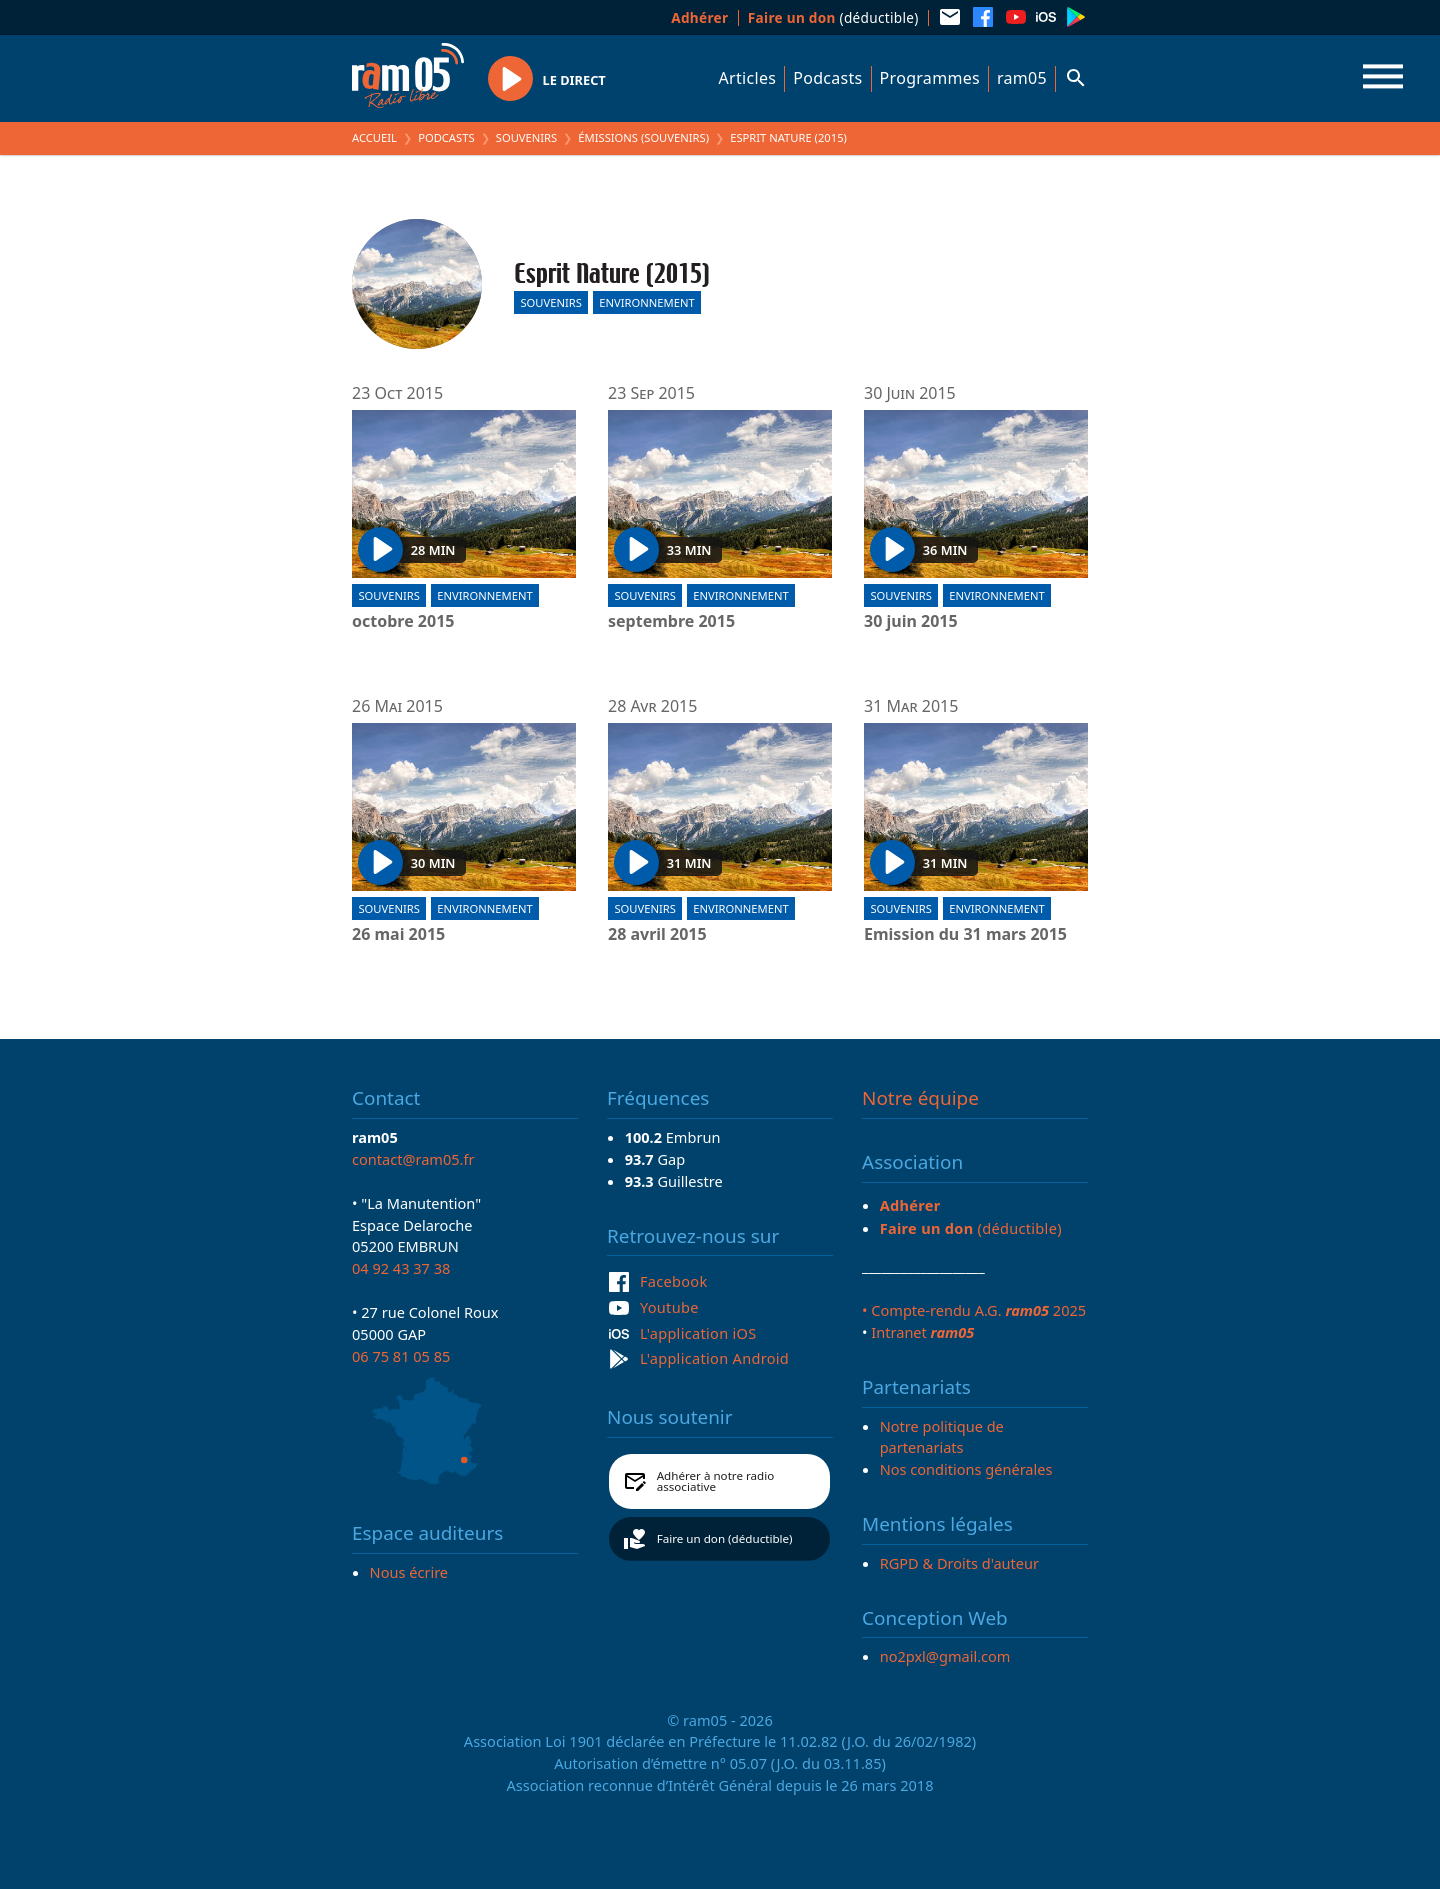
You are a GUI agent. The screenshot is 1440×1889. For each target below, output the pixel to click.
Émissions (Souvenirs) (643, 137)
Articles (748, 78)
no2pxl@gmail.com (945, 1656)
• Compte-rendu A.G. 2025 (974, 1310)
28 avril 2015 (657, 935)
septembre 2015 (671, 622)
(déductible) (833, 17)
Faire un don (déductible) (725, 1538)
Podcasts (827, 78)
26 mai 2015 (398, 935)
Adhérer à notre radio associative (716, 1481)
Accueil (374, 137)
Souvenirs (526, 137)
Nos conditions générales (966, 1469)
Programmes (930, 78)
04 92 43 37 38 (401, 1268)
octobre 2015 (403, 622)
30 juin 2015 (911, 622)
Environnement (646, 302)
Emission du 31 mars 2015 (965, 935)
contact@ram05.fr (413, 1159)
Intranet (922, 1332)
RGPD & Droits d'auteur (959, 1563)
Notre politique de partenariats (942, 1437)
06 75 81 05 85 (401, 1356)
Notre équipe (920, 1098)
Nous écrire (409, 1572)
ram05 (1022, 78)
